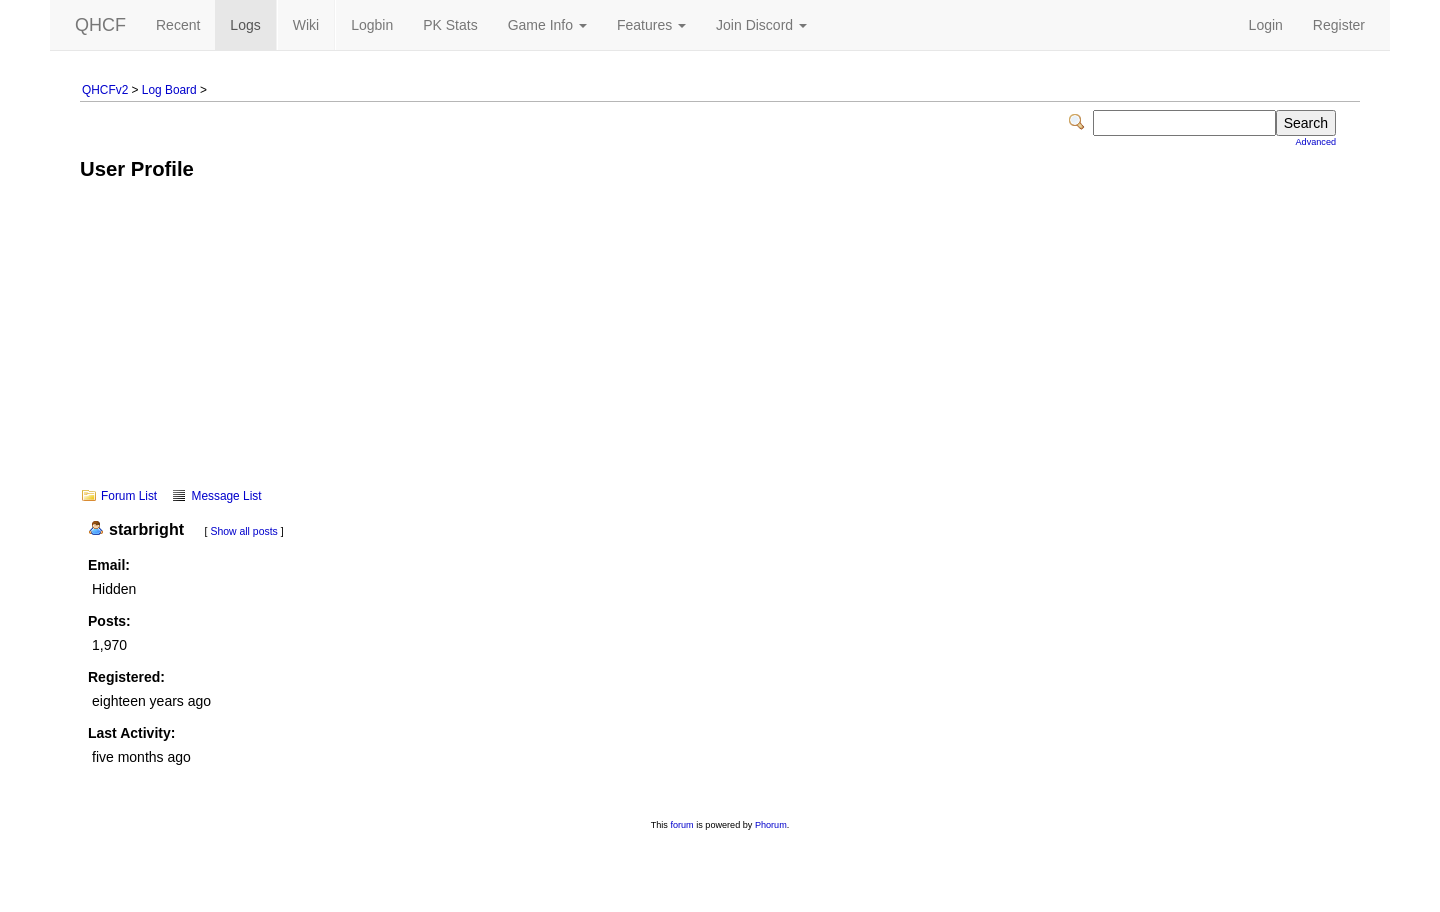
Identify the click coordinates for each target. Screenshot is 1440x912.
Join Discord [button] (761, 25)
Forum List (129, 496)
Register (1339, 25)
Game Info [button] (547, 25)
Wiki (306, 25)
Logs (245, 25)
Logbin (372, 25)
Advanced (1316, 142)
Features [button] (651, 25)
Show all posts (243, 531)
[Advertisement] (720, 348)
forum (681, 825)
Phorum (771, 825)
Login (1266, 25)
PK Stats (450, 25)
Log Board (169, 90)
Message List (226, 496)
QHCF (100, 25)
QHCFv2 (105, 90)
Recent (178, 25)
